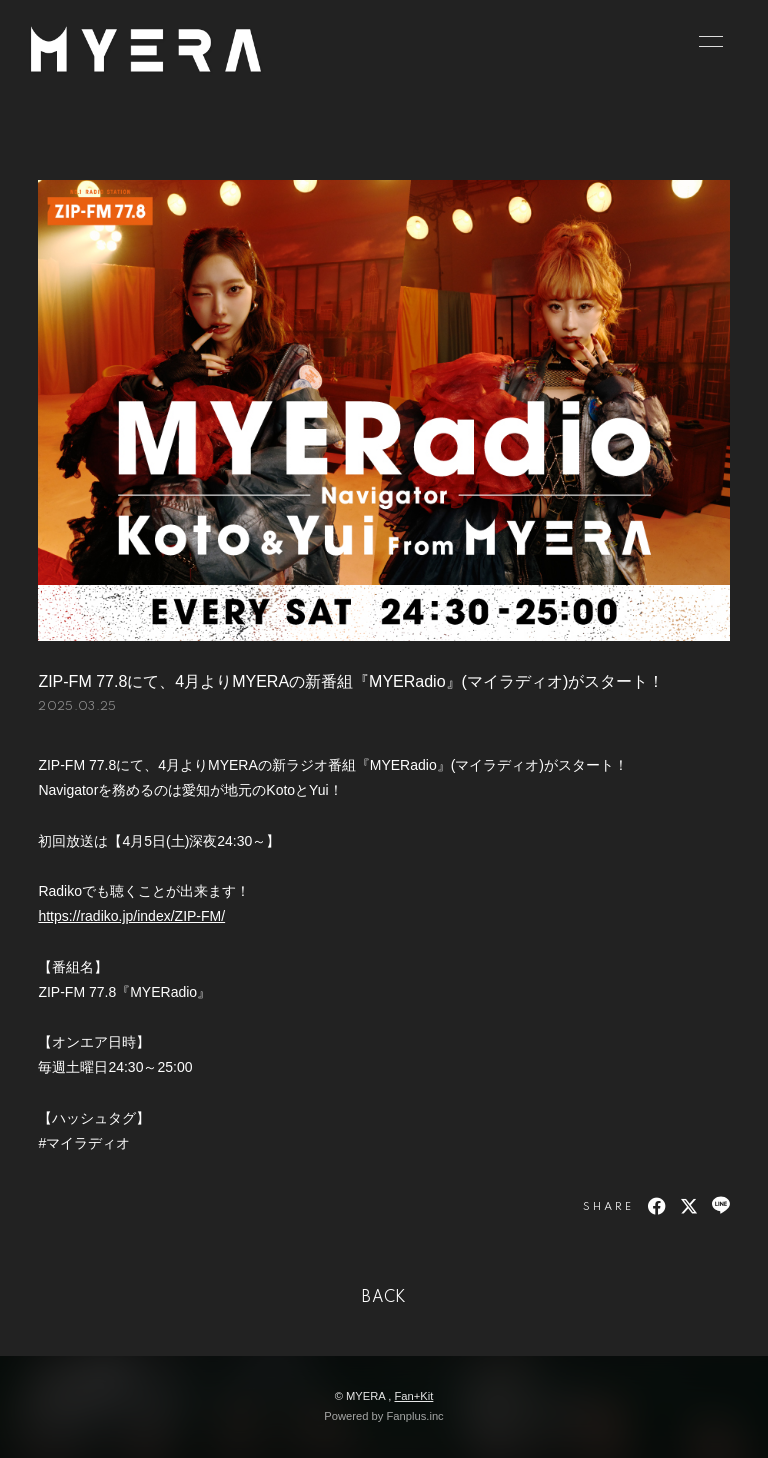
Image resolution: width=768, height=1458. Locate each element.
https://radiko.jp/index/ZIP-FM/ (131, 916)
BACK (384, 1298)
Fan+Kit (413, 1396)
